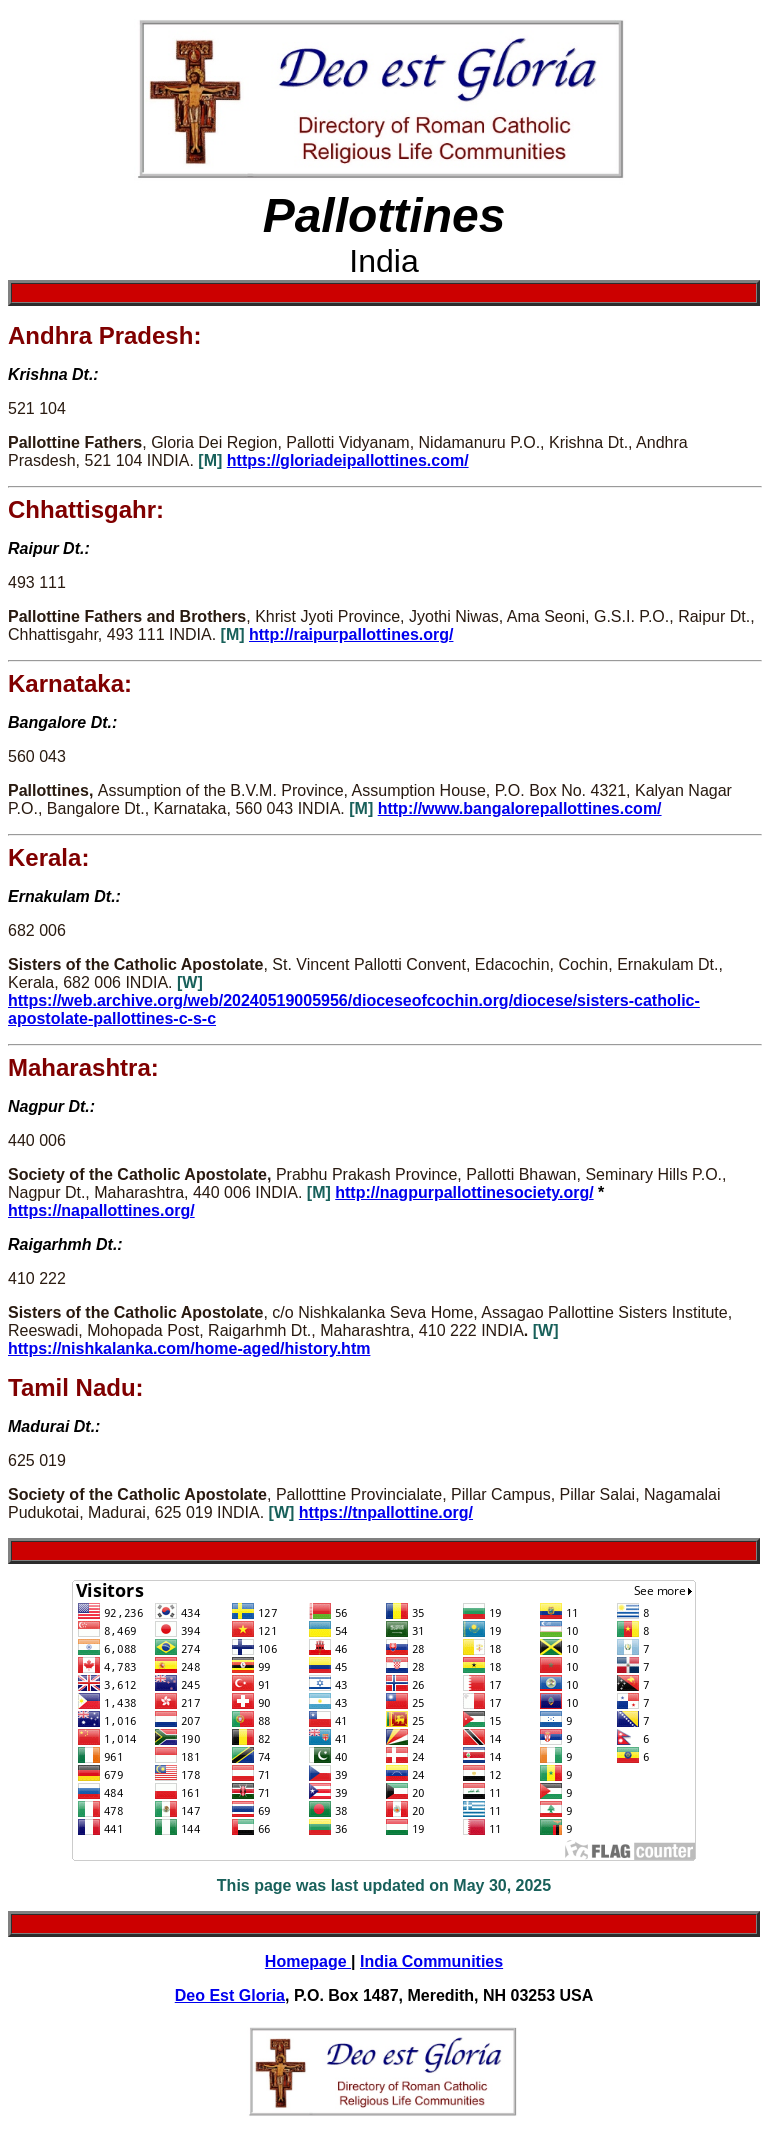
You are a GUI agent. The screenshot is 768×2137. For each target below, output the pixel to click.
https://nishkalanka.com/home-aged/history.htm (189, 1348)
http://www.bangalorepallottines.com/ (520, 808)
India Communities (431, 1961)
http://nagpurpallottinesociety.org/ (464, 1192)
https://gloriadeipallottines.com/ (348, 460)
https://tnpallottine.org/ (386, 1512)
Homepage (308, 1961)
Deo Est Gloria (230, 1995)
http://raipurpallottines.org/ (351, 634)
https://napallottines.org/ (101, 1210)
